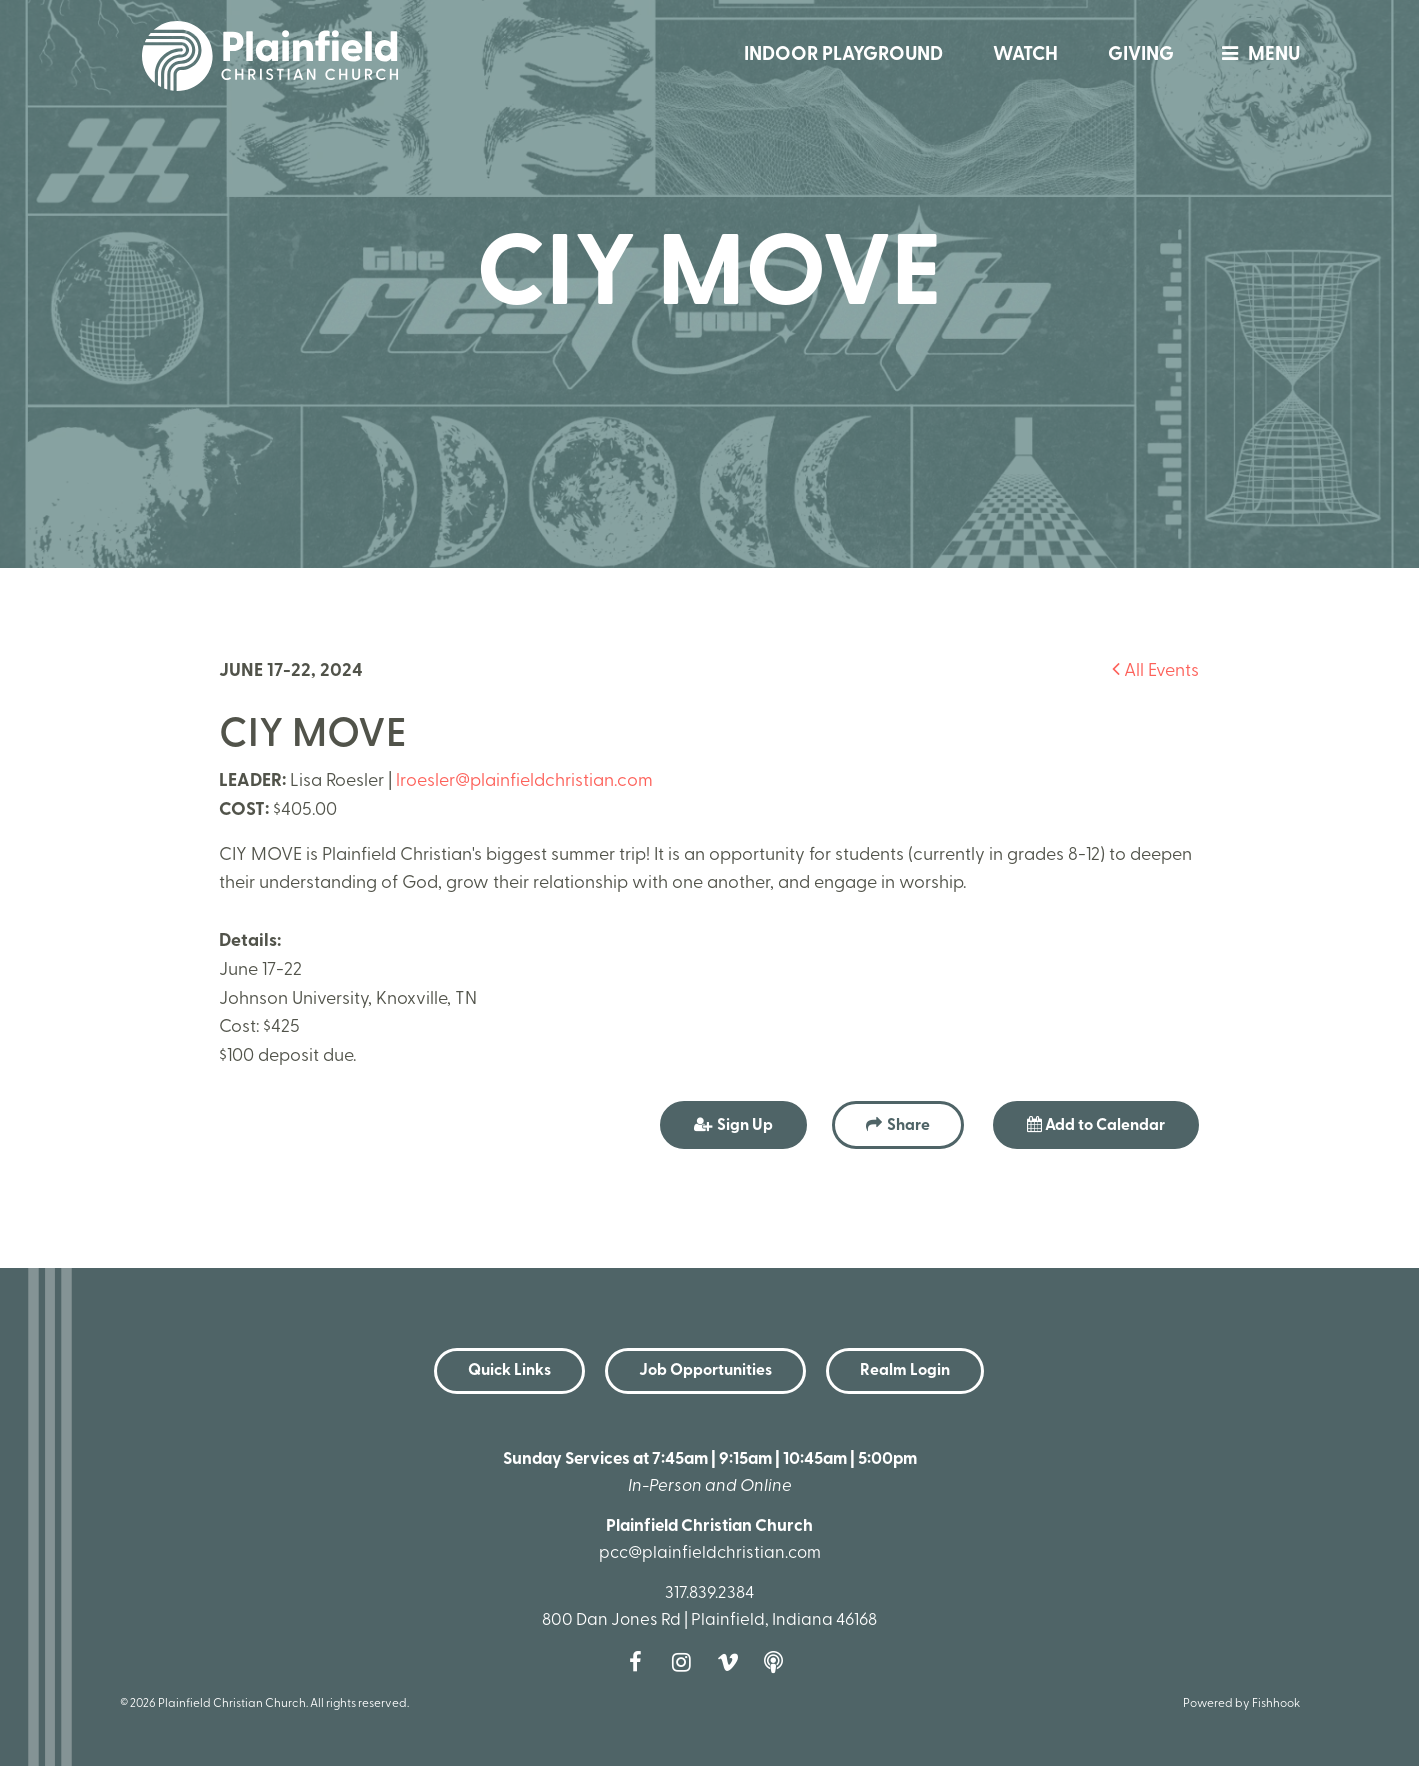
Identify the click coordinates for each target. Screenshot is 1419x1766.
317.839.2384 (709, 1593)
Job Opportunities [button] (705, 1371)
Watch (1025, 55)
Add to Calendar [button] (1096, 1125)
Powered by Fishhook (1241, 1704)
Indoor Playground (843, 55)
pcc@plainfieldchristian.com (710, 1553)
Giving (1141, 55)
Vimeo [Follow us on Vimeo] (733, 1662)
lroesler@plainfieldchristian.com (524, 781)
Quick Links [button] (509, 1371)
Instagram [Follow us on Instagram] (687, 1662)
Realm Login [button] (905, 1371)
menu (1256, 55)
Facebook (641, 1662)
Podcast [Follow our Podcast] (779, 1662)
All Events (1155, 671)
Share (908, 1126)
